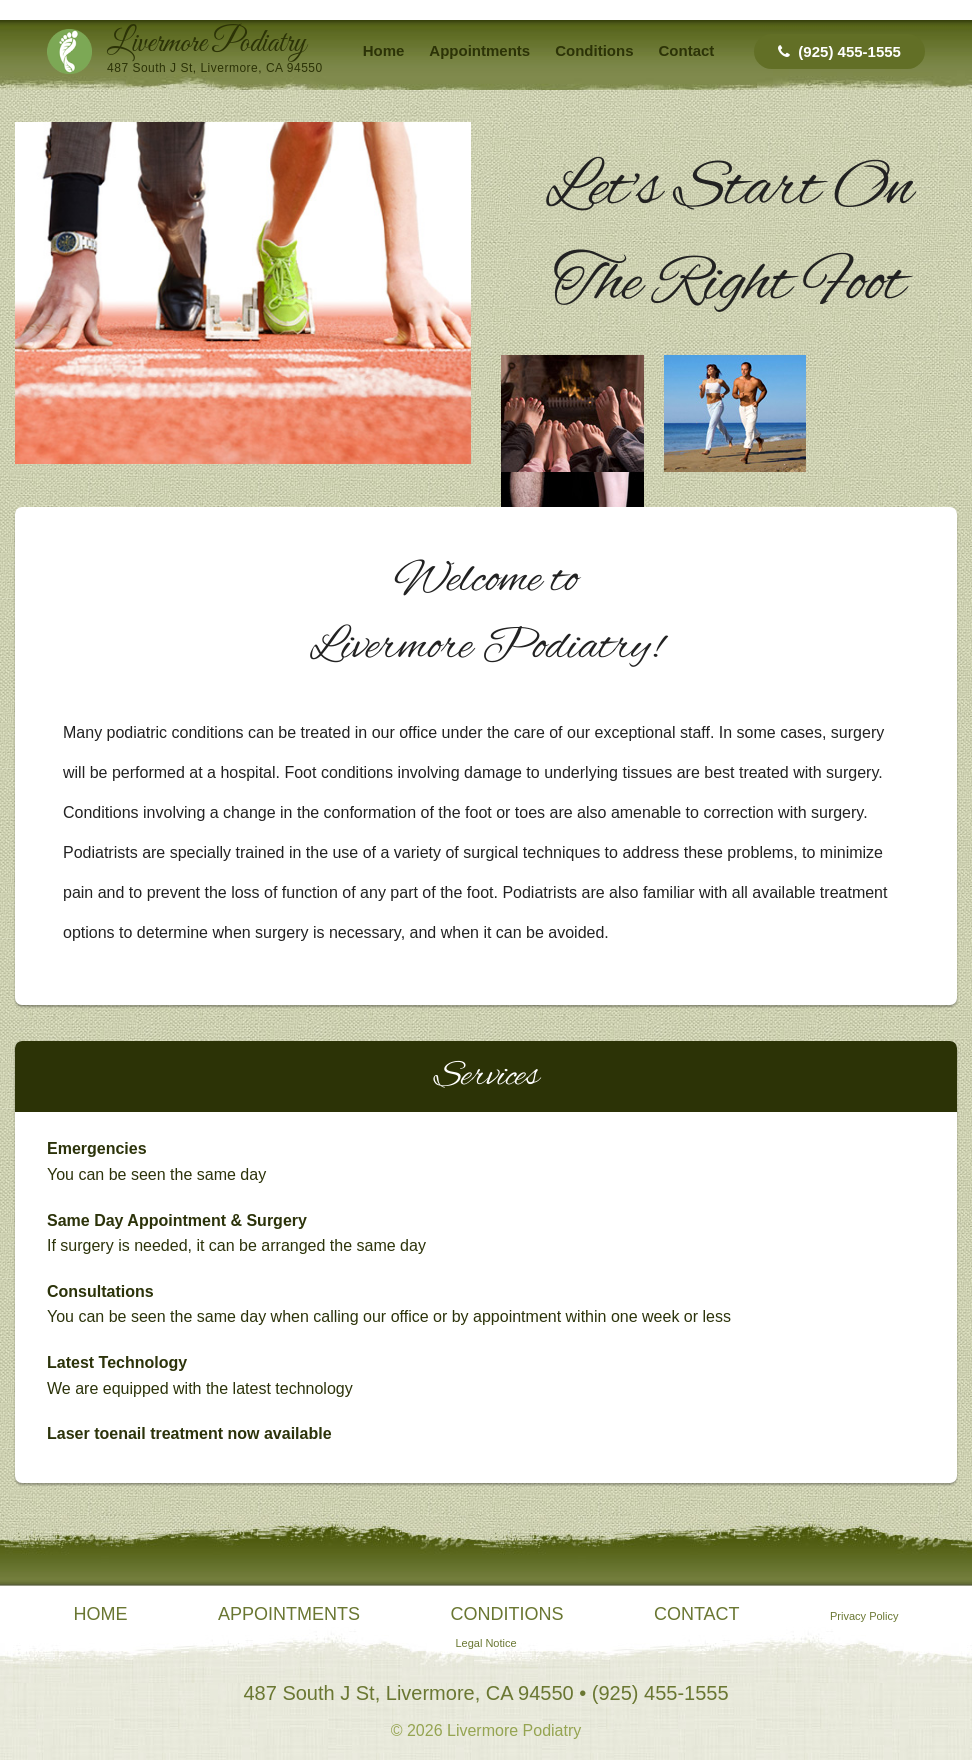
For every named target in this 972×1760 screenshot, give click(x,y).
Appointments (479, 50)
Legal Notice (485, 1643)
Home (384, 50)
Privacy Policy (864, 1616)
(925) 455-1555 (839, 51)
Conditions (594, 50)
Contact (687, 50)
